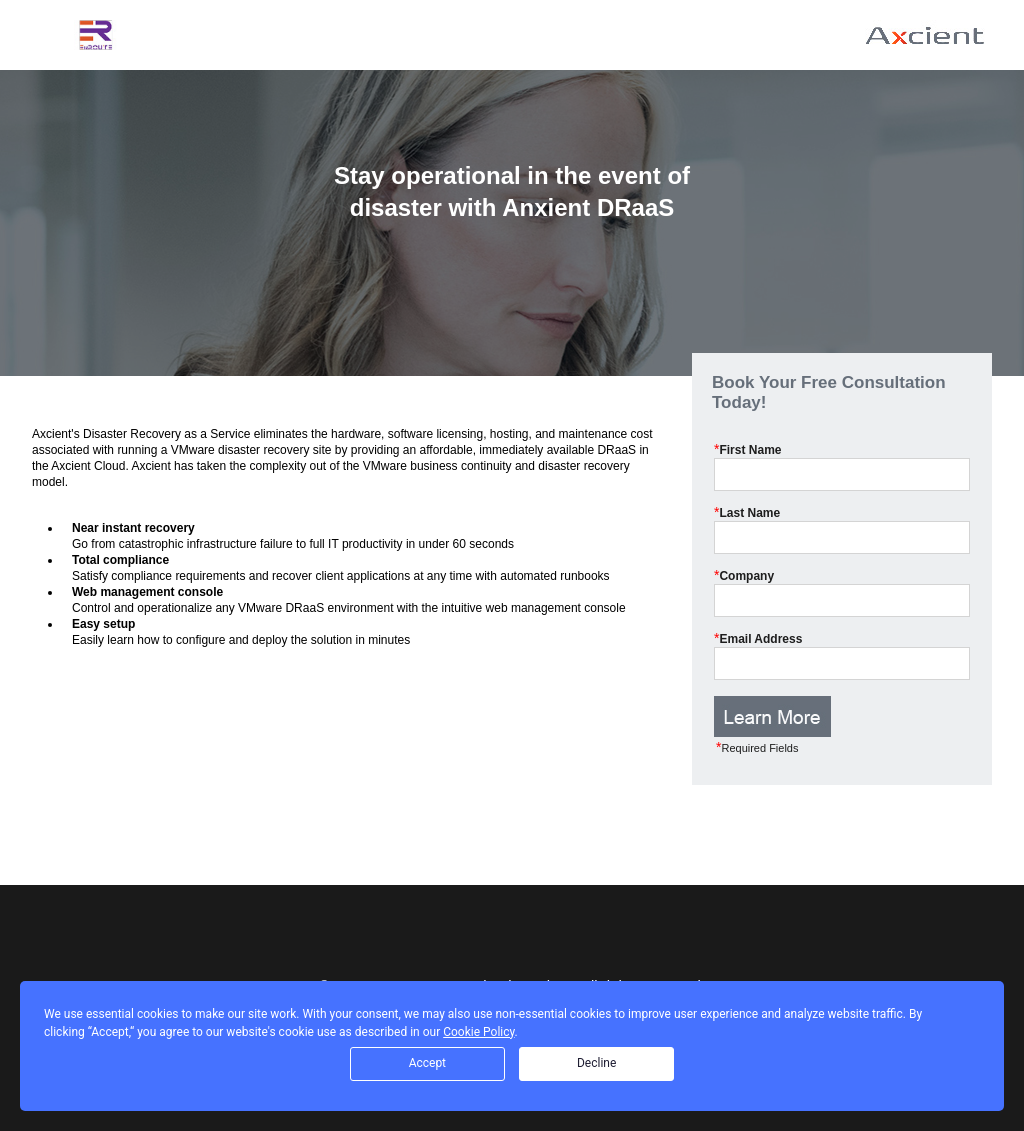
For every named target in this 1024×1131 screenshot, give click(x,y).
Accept (427, 1063)
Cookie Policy (478, 1032)
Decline (596, 1063)
